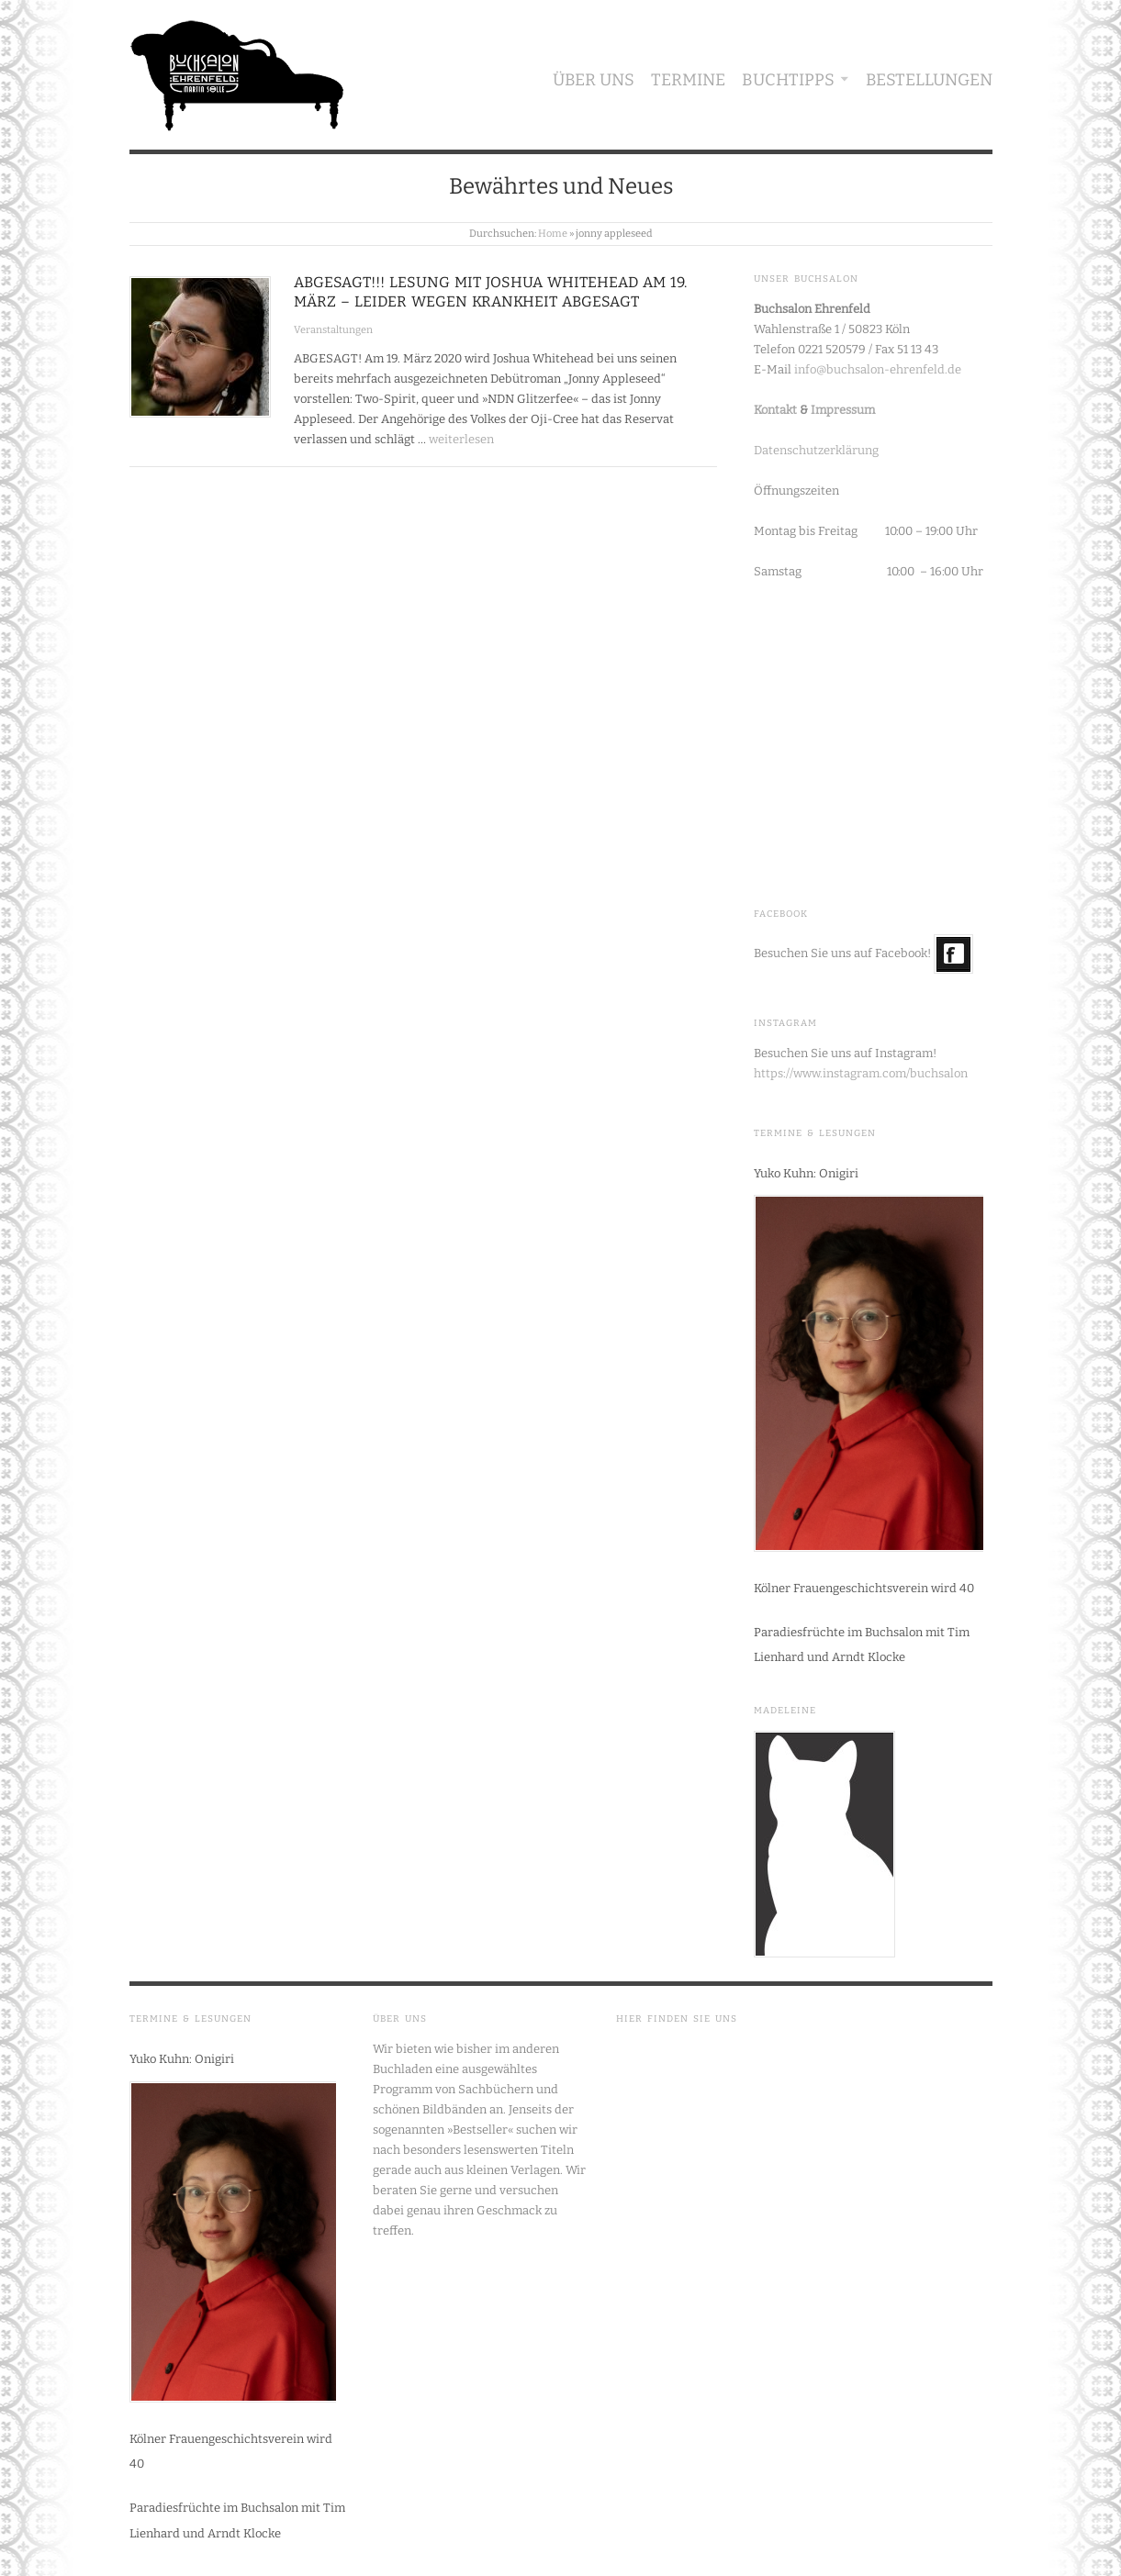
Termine (688, 80)
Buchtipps (788, 80)
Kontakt (775, 410)
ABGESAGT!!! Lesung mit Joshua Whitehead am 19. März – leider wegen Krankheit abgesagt (490, 291)
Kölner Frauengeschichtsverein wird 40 (864, 1588)
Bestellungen (929, 80)
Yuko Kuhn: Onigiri (806, 1173)
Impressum (843, 410)
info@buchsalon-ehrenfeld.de (877, 369)
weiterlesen (461, 439)
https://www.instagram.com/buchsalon (861, 1073)
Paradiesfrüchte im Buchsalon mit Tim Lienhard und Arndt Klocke (862, 1644)
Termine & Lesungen (815, 1133)
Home (552, 234)
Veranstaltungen (333, 330)
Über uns (593, 80)
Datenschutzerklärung (816, 450)
